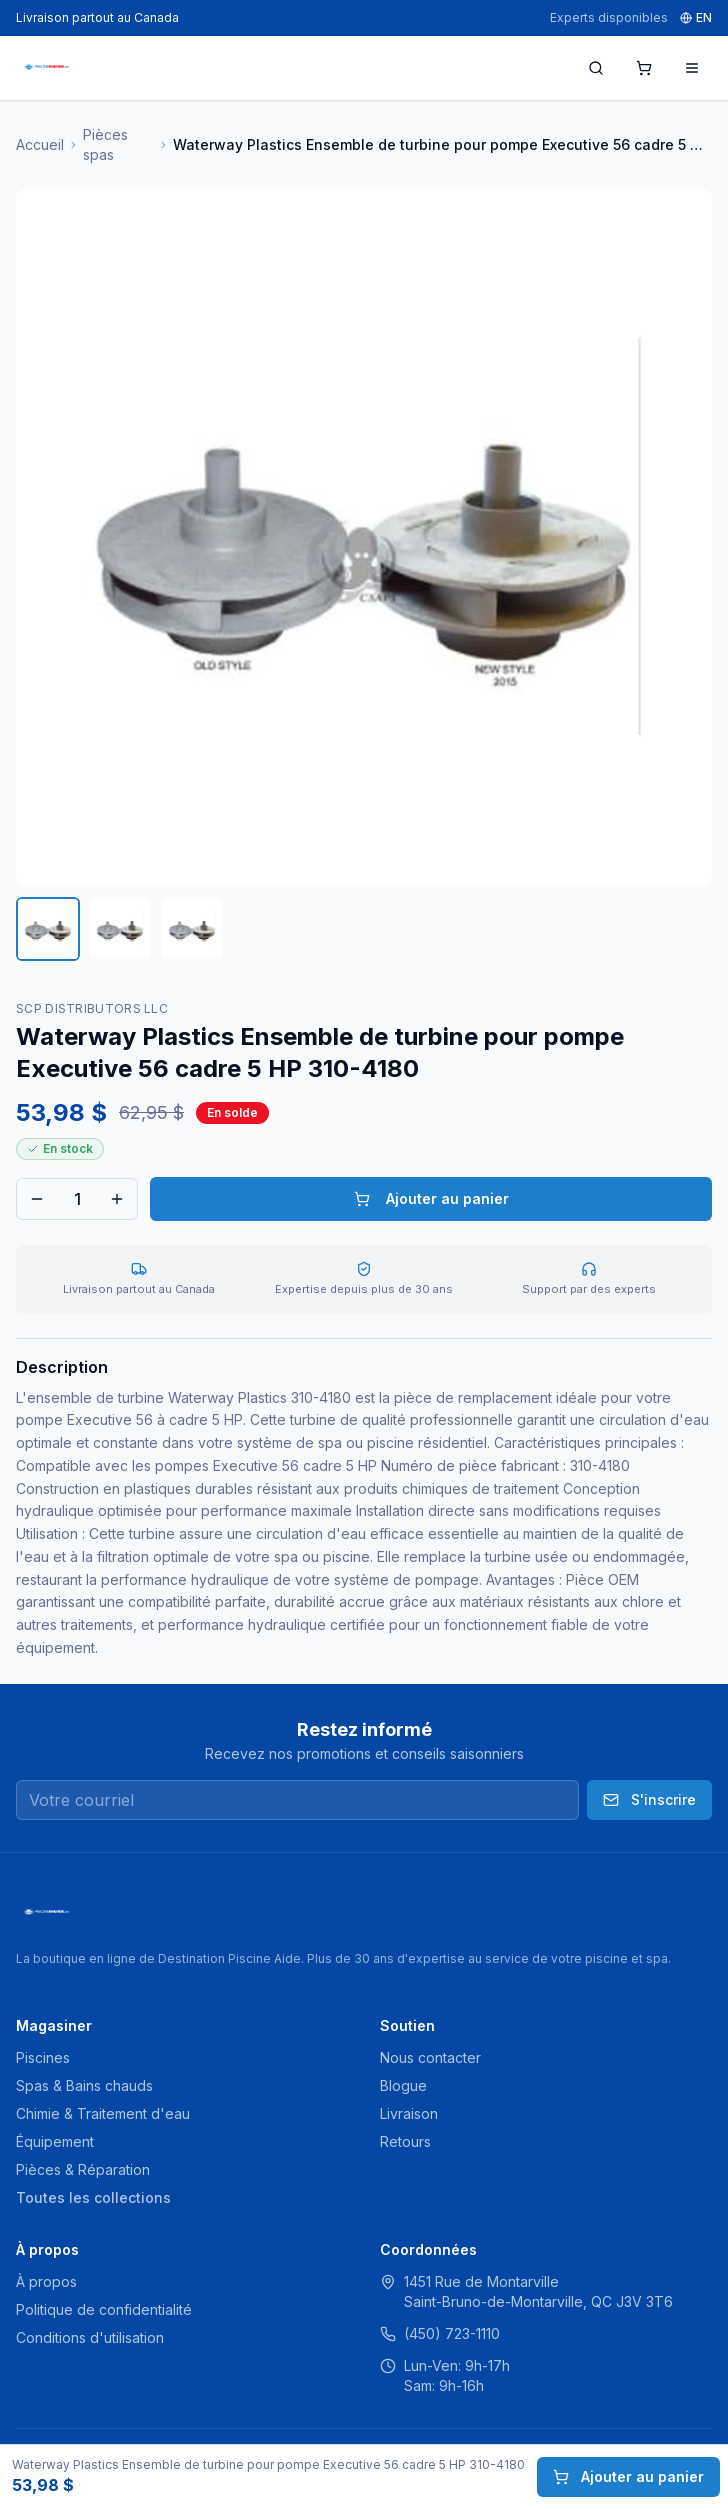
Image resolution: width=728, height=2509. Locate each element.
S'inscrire (649, 1799)
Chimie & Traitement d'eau (103, 2113)
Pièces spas (105, 144)
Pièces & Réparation (83, 2169)
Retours (405, 2141)
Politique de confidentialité (104, 2309)
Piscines (43, 2057)
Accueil (40, 144)
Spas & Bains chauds (84, 2085)
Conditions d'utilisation (90, 2337)
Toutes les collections (93, 2197)
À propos (46, 2281)
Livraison (409, 2113)
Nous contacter (430, 2057)
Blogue (403, 2085)
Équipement (55, 2141)
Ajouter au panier (431, 1198)
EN (696, 17)
